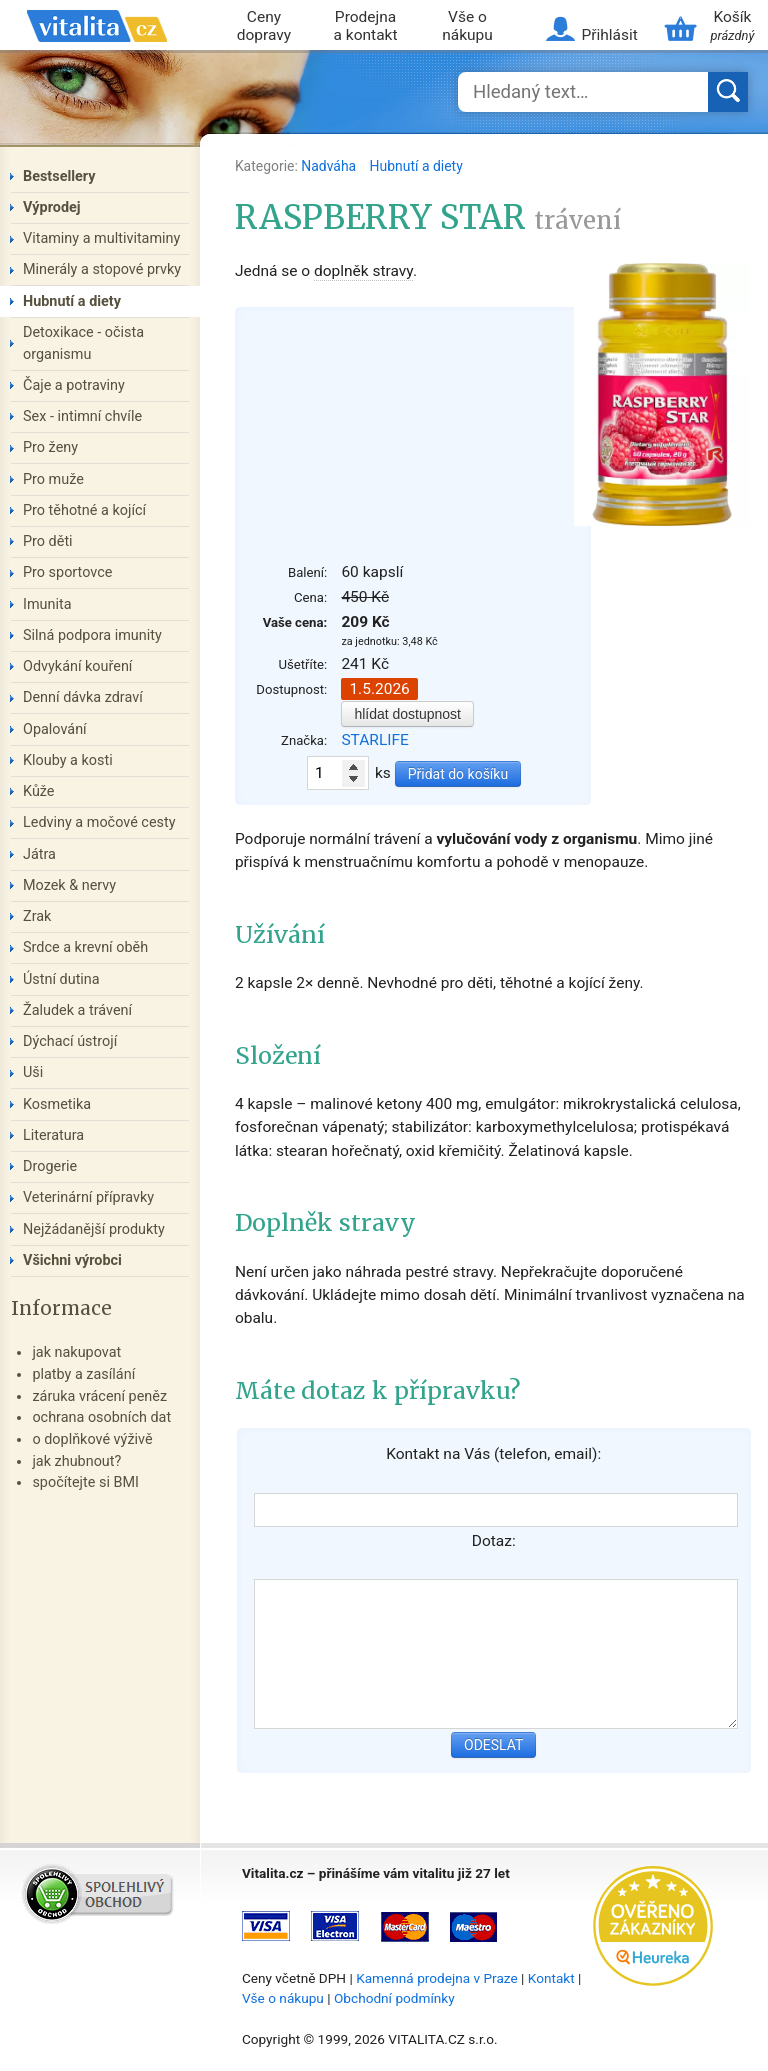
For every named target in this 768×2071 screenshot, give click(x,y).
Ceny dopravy (264, 26)
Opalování (55, 729)
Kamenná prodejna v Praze (437, 1978)
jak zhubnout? (76, 1461)
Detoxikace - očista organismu (83, 343)
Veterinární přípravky (88, 1197)
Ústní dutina (61, 979)
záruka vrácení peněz (99, 1396)
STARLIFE (374, 740)
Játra (39, 854)
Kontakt (551, 1978)
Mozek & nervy (69, 885)
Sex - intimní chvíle (82, 416)
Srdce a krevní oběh (85, 947)
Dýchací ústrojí (70, 1041)
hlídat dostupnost (407, 714)
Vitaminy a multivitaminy (101, 238)
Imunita (47, 604)
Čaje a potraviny (74, 385)
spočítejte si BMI (85, 1482)
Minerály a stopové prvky (102, 269)
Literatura (53, 1135)
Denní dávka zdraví (83, 697)
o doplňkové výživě (92, 1439)
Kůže (39, 791)
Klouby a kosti (68, 760)
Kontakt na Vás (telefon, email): (493, 1454)
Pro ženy (50, 447)
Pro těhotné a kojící (84, 510)
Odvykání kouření (77, 666)
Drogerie (50, 1166)
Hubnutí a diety (416, 166)
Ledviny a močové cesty (99, 822)
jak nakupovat (76, 1352)
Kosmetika (57, 1104)
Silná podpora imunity (92, 635)
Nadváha (330, 166)
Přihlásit (609, 35)
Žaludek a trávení (77, 1010)
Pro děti (48, 541)
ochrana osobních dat (101, 1417)
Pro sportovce (67, 572)
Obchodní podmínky (394, 1998)
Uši (33, 1072)
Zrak (37, 916)
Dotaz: (494, 1541)
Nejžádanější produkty (94, 1229)
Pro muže (53, 479)
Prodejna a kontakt (366, 26)
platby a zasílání (83, 1374)
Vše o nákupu (467, 26)
